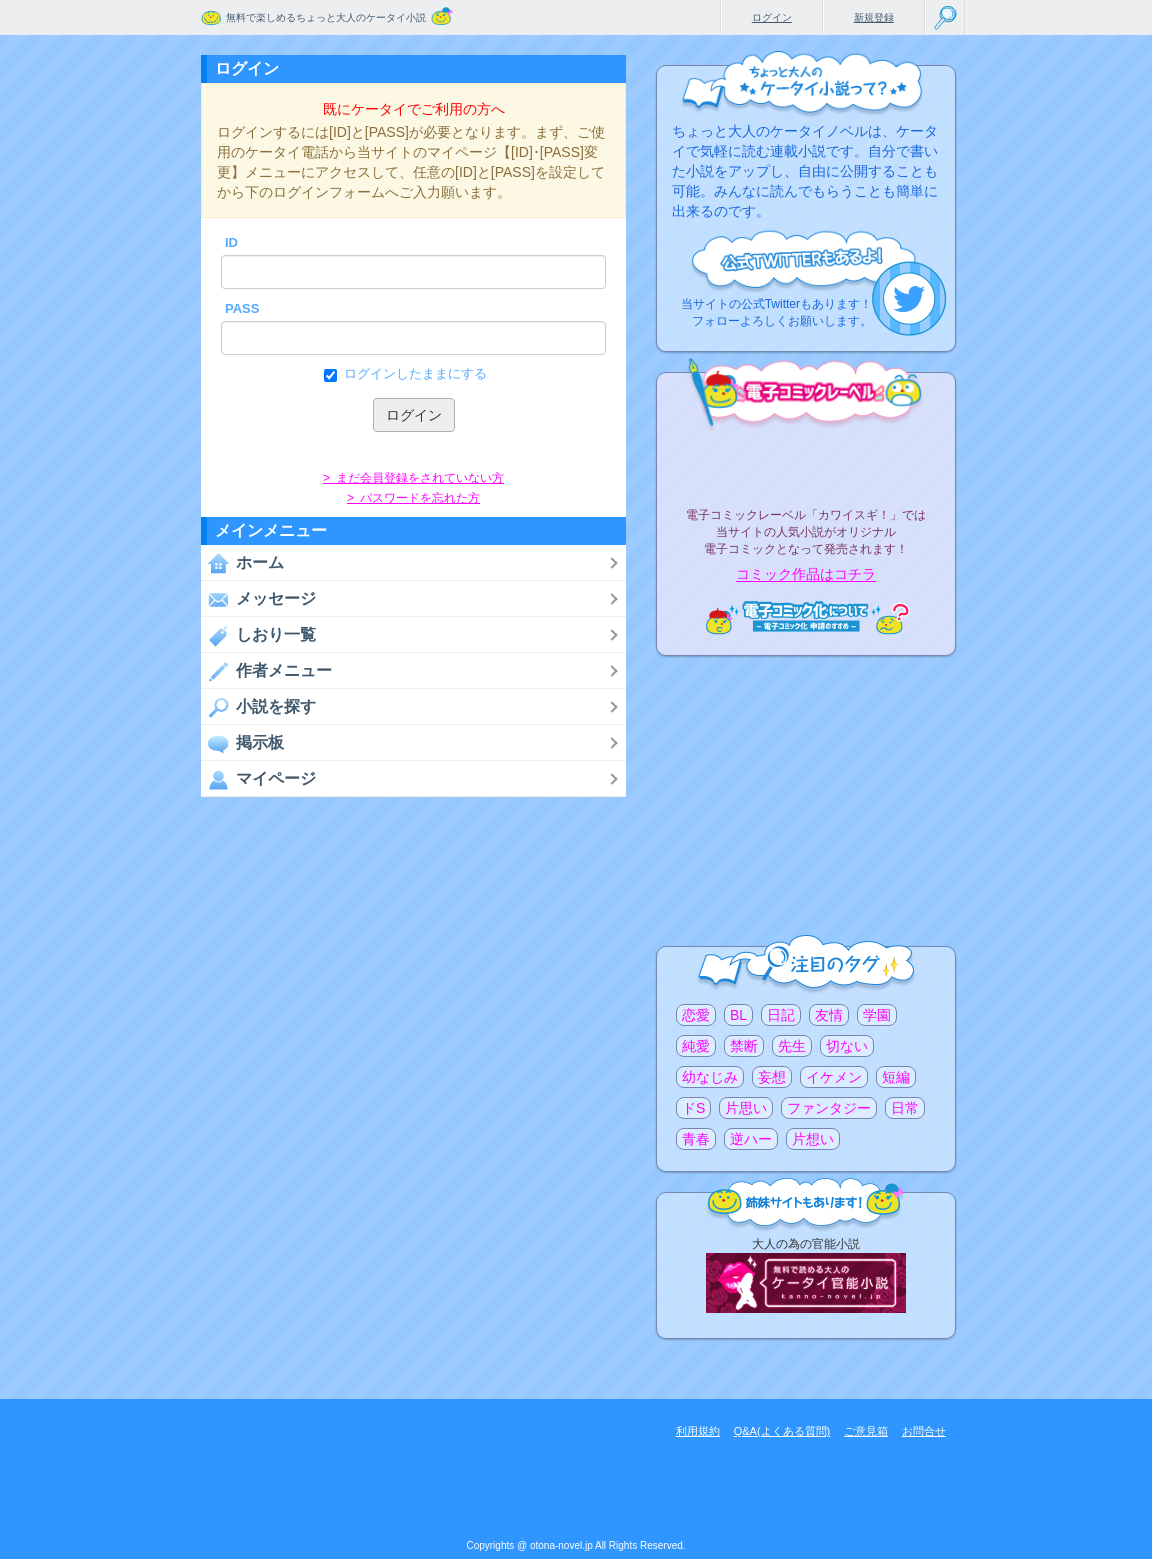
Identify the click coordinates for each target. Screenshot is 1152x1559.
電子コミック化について (806, 617)
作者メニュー (266, 671)
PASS (242, 308)
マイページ (258, 779)
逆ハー (751, 1139)
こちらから (909, 298)
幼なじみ (710, 1077)
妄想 (772, 1077)
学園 (877, 1015)
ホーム (242, 563)
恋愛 (696, 1015)
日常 (905, 1108)
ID (231, 242)
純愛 (696, 1046)
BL (738, 1015)
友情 (829, 1015)
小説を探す (258, 707)
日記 (781, 1015)
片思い (746, 1108)
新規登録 (874, 17)
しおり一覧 (258, 635)
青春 (696, 1139)
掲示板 (242, 743)
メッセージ (258, 599)
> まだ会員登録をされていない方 (413, 478)
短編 (896, 1077)
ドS (693, 1108)
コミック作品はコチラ (806, 575)
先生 (792, 1046)
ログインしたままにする (413, 374)
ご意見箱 (866, 1431)
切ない (847, 1046)
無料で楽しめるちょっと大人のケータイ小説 (326, 17)
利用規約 (698, 1431)
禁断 (744, 1046)
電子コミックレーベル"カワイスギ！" (806, 462)
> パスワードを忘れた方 (413, 498)
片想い (813, 1139)
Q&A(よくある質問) (782, 1431)
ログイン (772, 17)
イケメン (834, 1077)
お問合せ (924, 1431)
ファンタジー (829, 1108)
